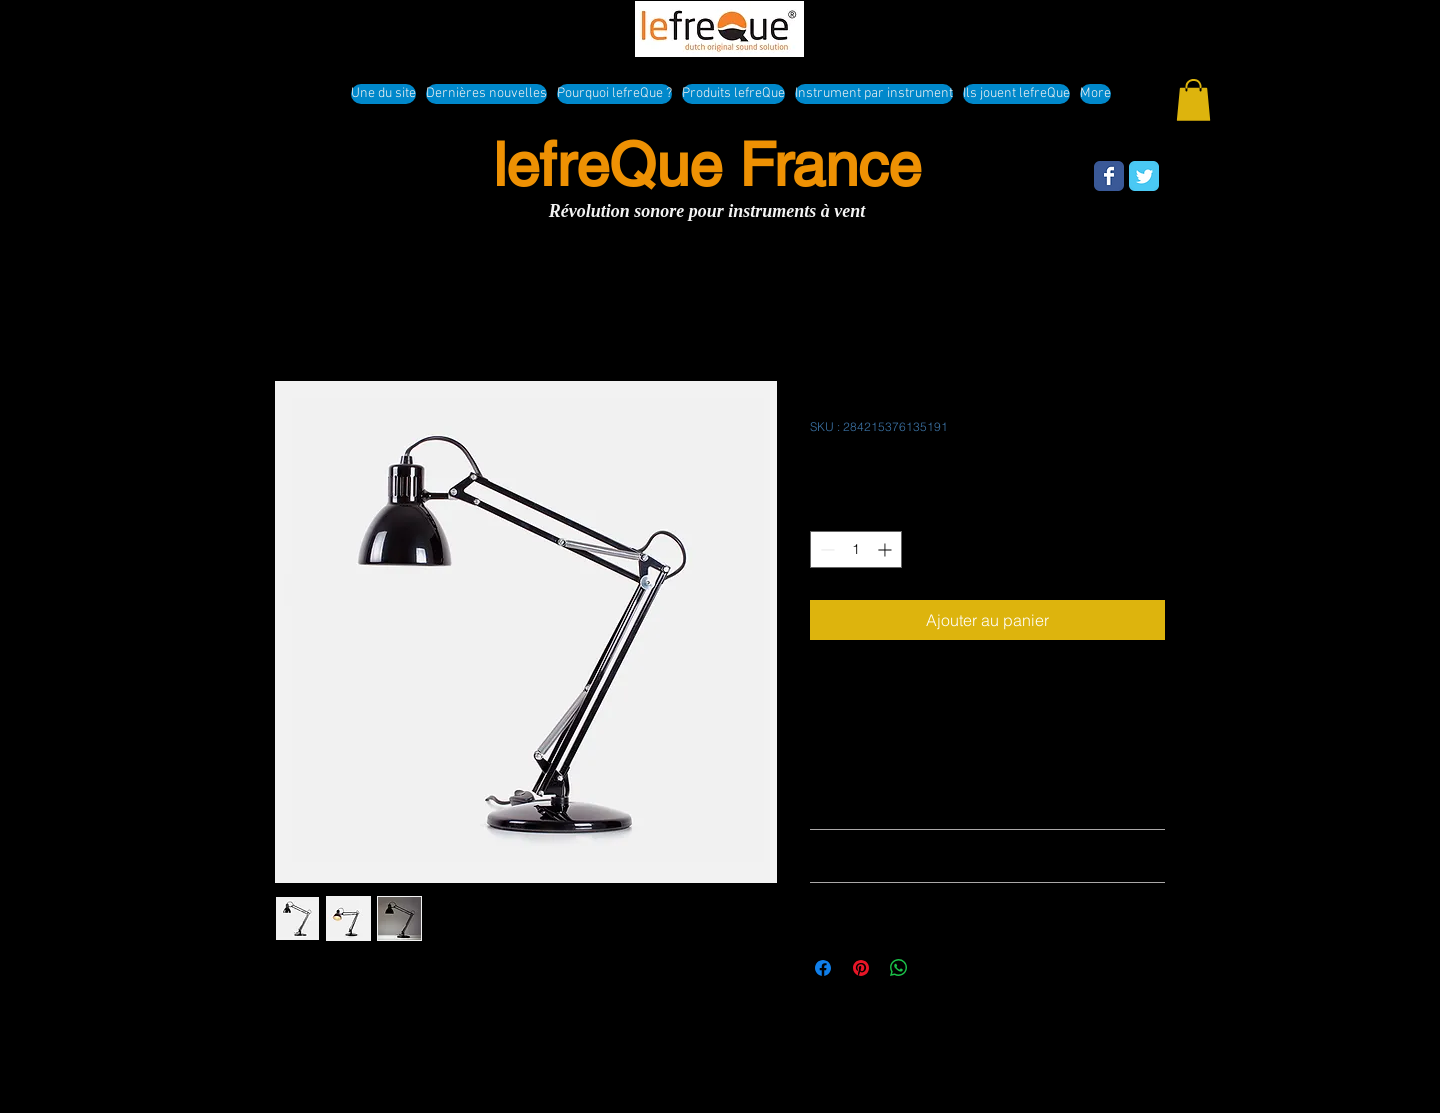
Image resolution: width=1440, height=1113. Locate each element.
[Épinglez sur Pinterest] (861, 968)
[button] (1193, 100)
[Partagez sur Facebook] (823, 968)
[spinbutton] (856, 549)
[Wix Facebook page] (1109, 176)
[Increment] (886, 549)
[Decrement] (825, 549)
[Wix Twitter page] (1144, 176)
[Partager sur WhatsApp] (899, 968)
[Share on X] (937, 968)
